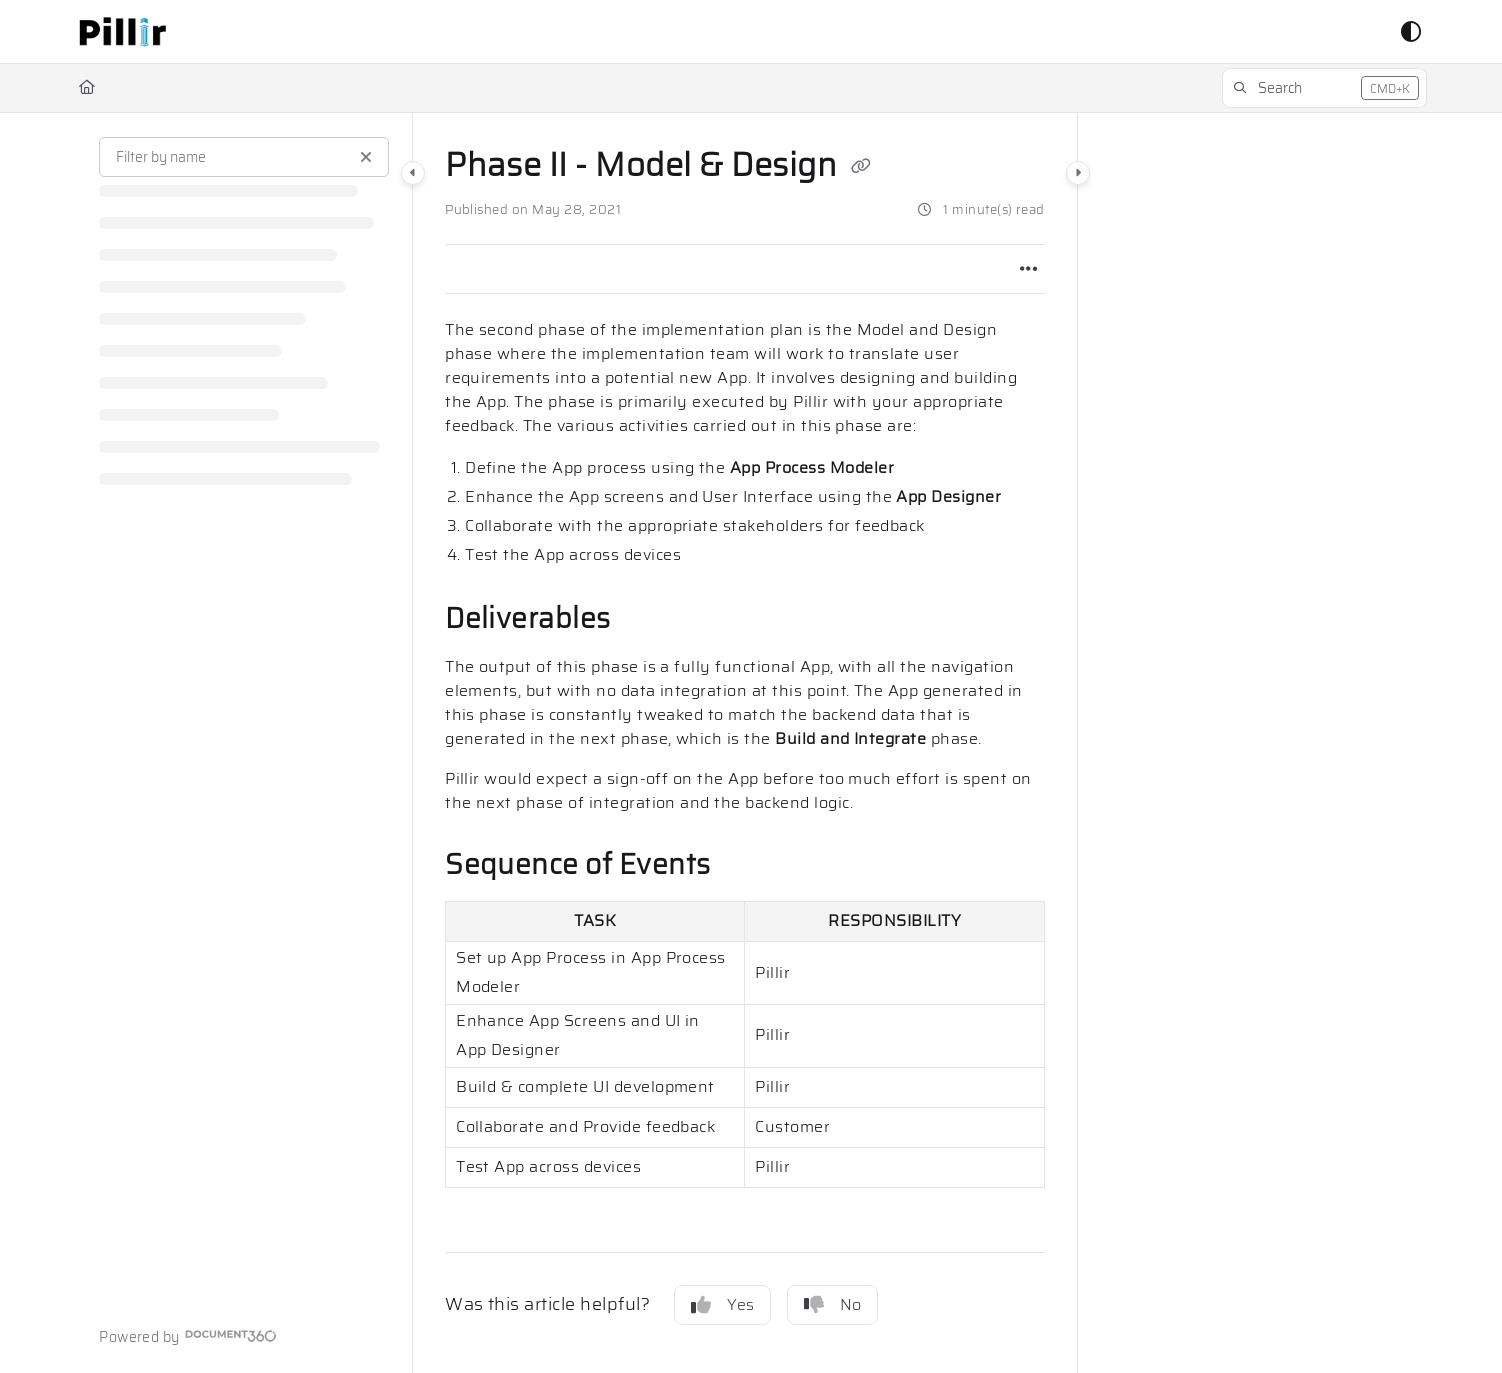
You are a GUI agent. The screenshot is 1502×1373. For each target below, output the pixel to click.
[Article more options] (1029, 269)
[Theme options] (1411, 32)
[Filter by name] (244, 157)
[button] (123, 32)
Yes (722, 1304)
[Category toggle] (413, 173)
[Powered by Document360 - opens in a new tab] (188, 1336)
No (832, 1304)
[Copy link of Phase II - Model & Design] (861, 168)
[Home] (87, 88)
